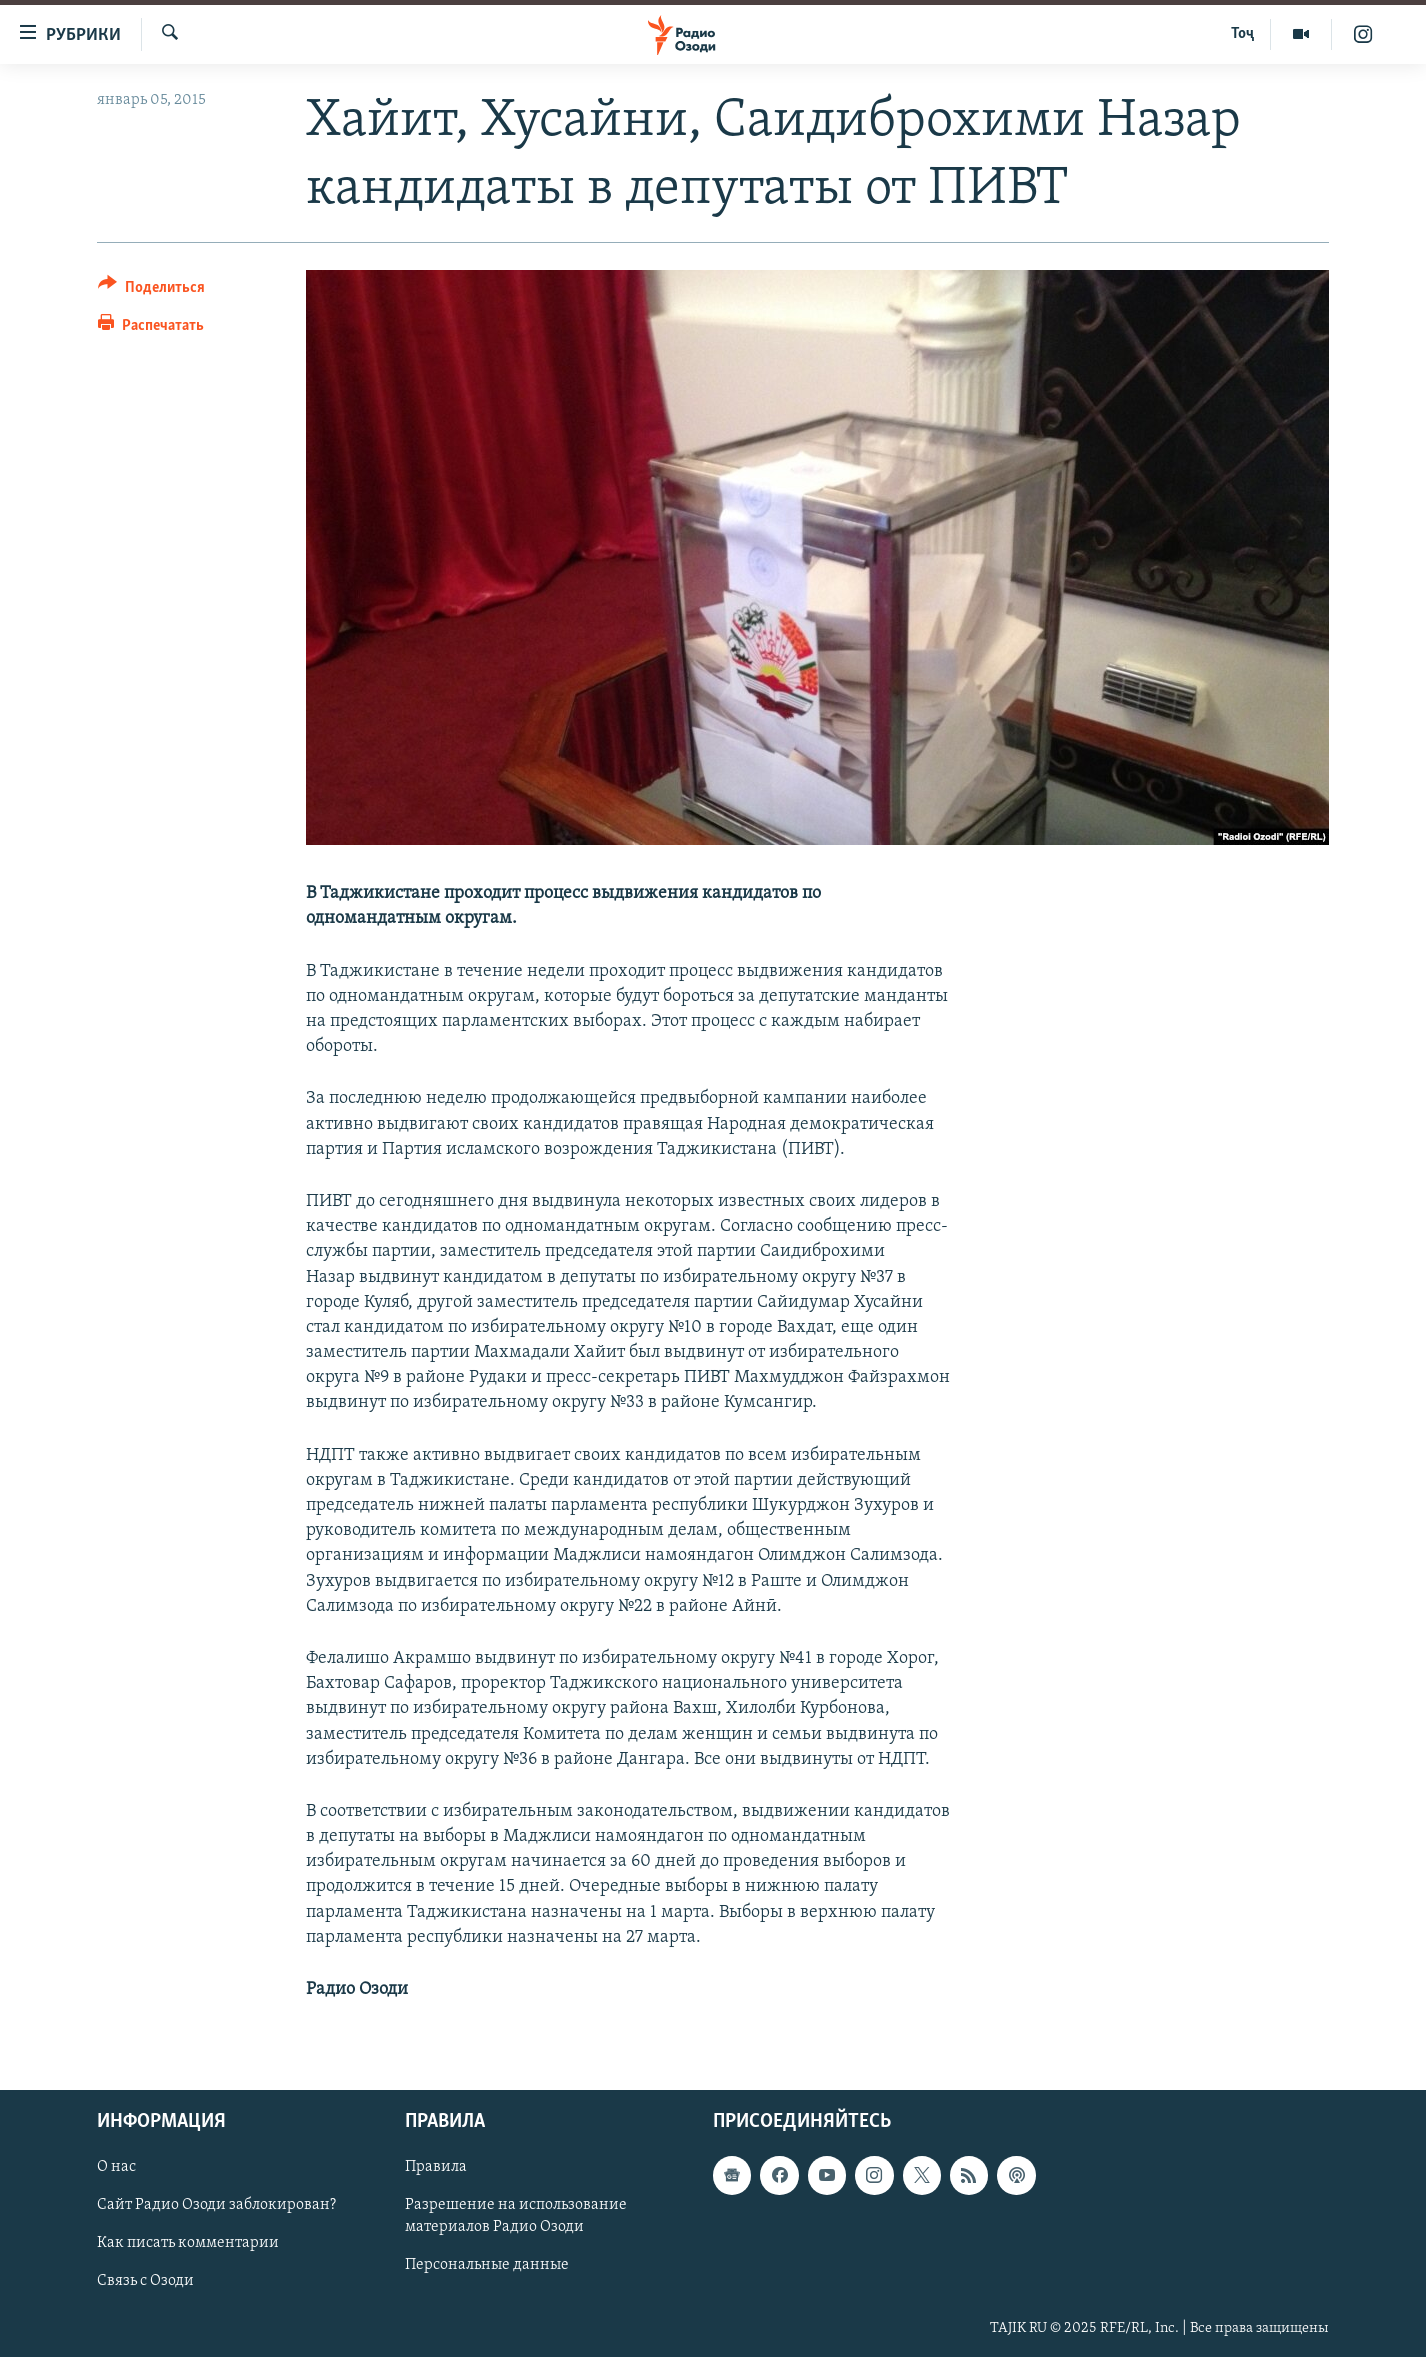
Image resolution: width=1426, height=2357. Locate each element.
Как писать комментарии (188, 2244)
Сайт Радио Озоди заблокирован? (216, 2206)
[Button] (151, 290)
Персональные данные (487, 2266)
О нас (116, 2168)
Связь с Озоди (145, 2282)
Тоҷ (1242, 34)
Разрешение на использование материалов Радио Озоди (516, 2217)
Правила (436, 2168)
